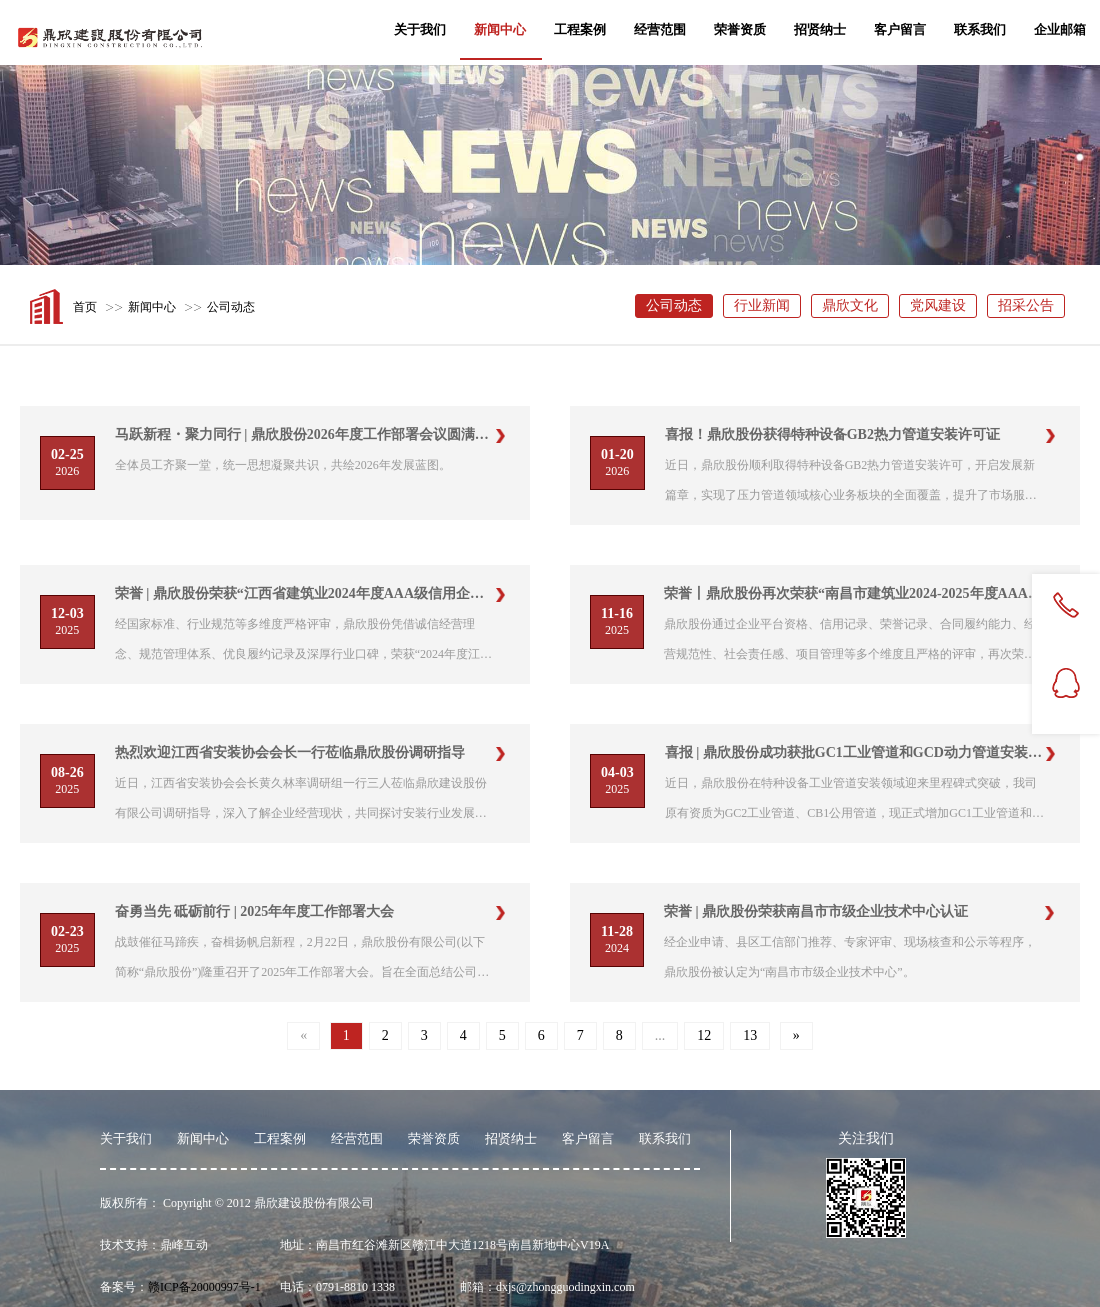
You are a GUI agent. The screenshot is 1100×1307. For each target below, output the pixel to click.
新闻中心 (500, 29)
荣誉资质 (740, 29)
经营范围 (660, 29)
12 (704, 1035)
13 (750, 1035)
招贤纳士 (820, 29)
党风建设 (938, 305)
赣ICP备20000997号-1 (204, 1287)
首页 (85, 307)
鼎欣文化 (850, 305)
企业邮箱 (1060, 29)
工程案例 (580, 29)
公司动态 (231, 307)
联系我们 (980, 29)
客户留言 (900, 29)
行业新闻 (762, 305)
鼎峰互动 (184, 1245)
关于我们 (420, 29)
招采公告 (1026, 305)
